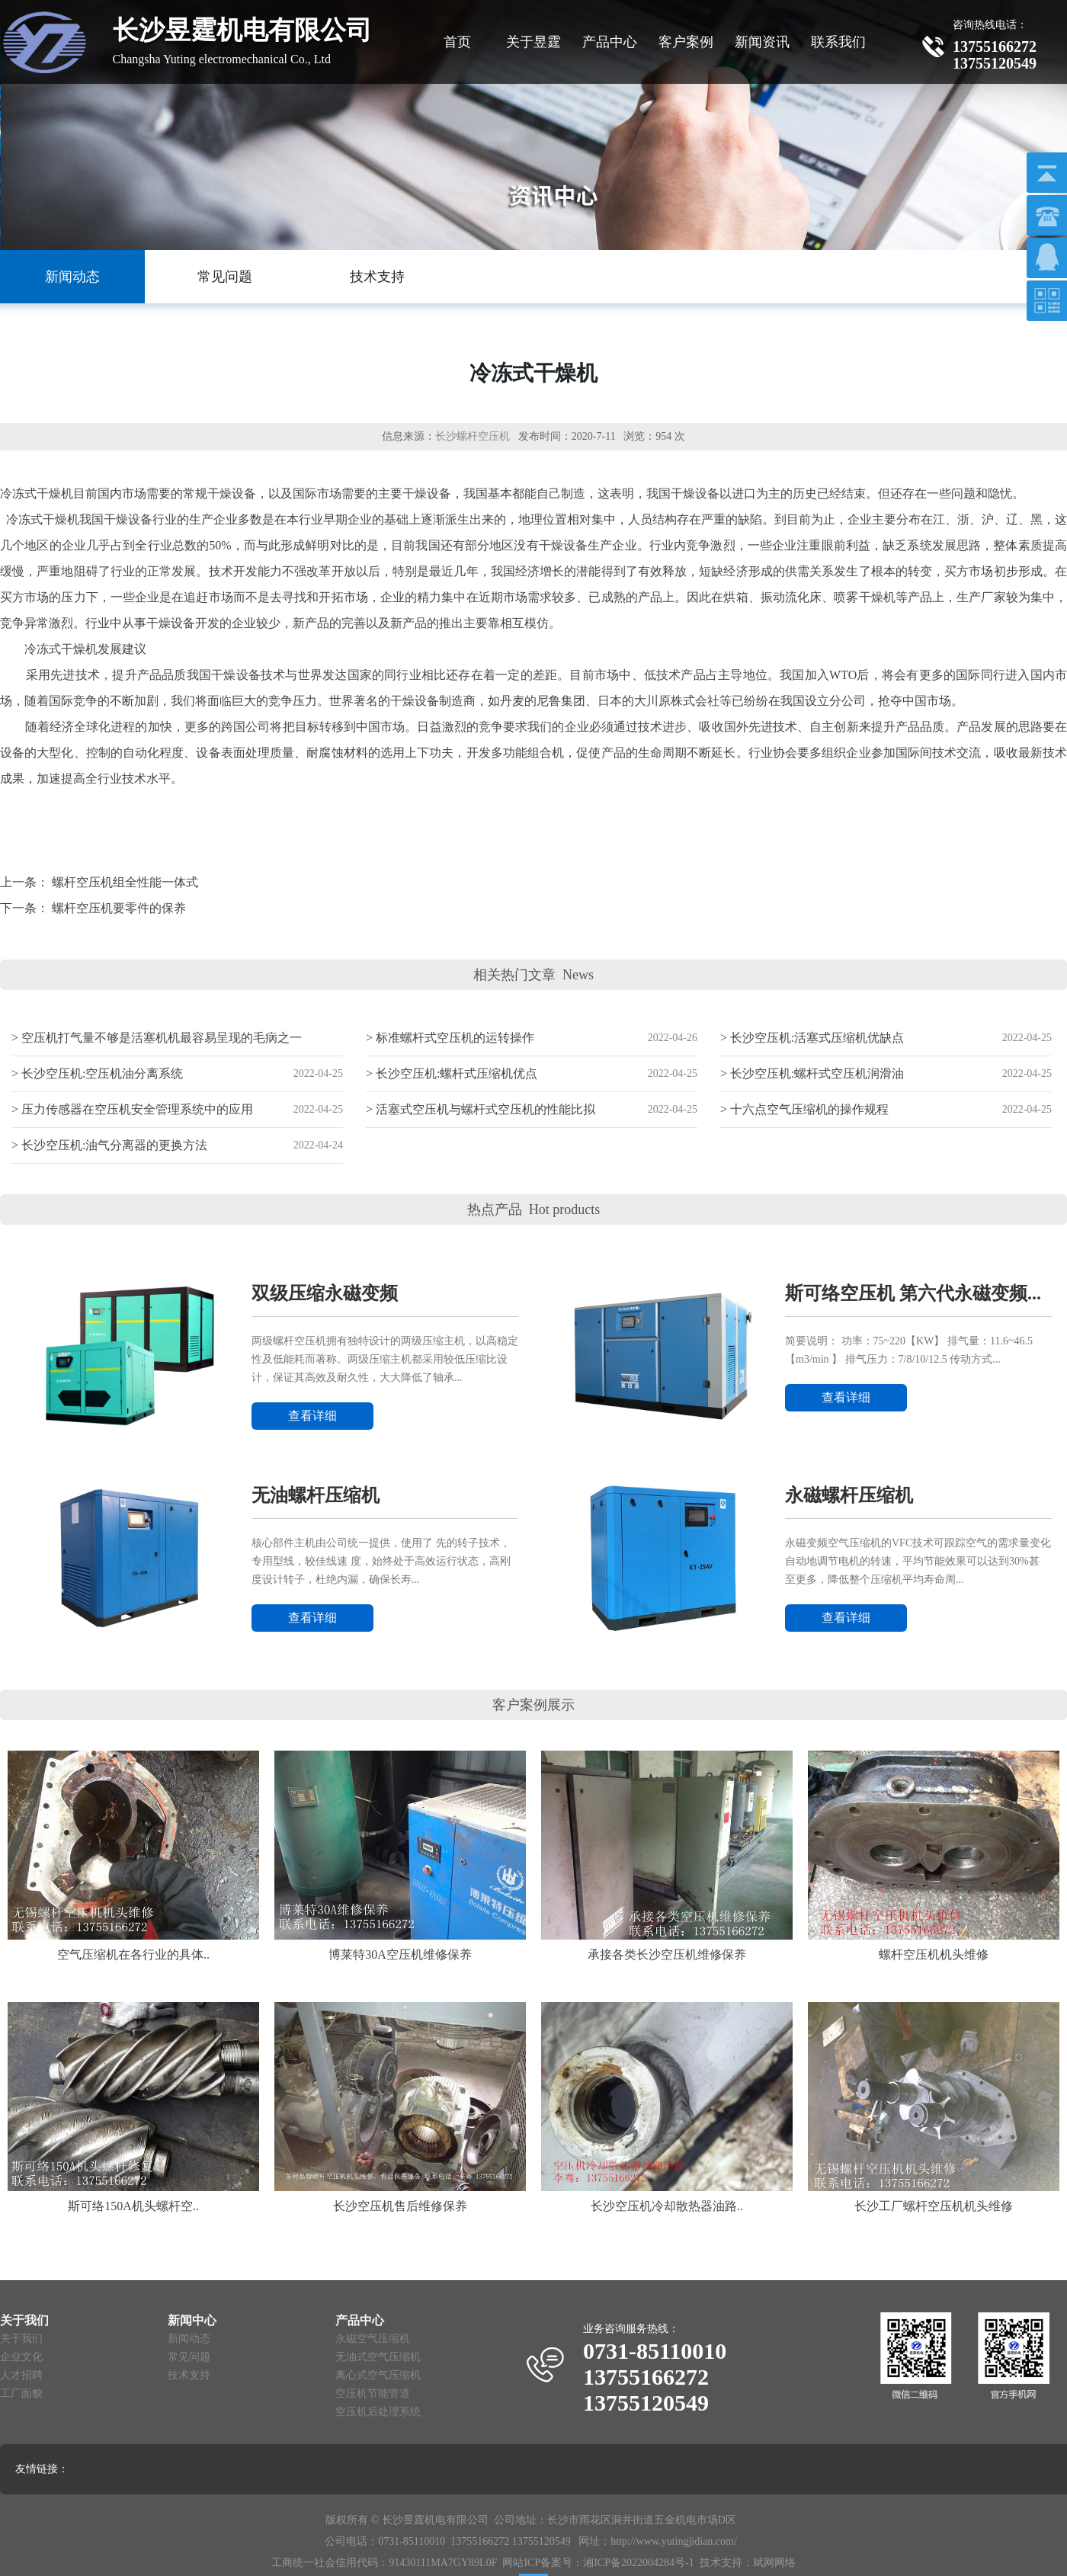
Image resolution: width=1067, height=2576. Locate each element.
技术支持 (189, 2375)
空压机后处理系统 (378, 2411)
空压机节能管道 (372, 2393)
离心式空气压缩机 (378, 2375)
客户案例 (685, 42)
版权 (336, 2520)
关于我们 (21, 2338)
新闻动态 (189, 2338)
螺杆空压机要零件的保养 (119, 908)
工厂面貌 (21, 2393)
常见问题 (189, 2357)
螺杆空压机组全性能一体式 (125, 882)
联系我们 (838, 42)
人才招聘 (21, 2375)
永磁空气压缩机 (372, 2338)
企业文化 (21, 2357)
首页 (457, 42)
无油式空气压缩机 (378, 2357)
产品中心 (609, 42)
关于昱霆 (533, 42)
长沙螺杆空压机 (472, 436)
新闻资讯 (762, 42)
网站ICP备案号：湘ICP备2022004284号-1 (598, 2562)
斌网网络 (774, 2562)
